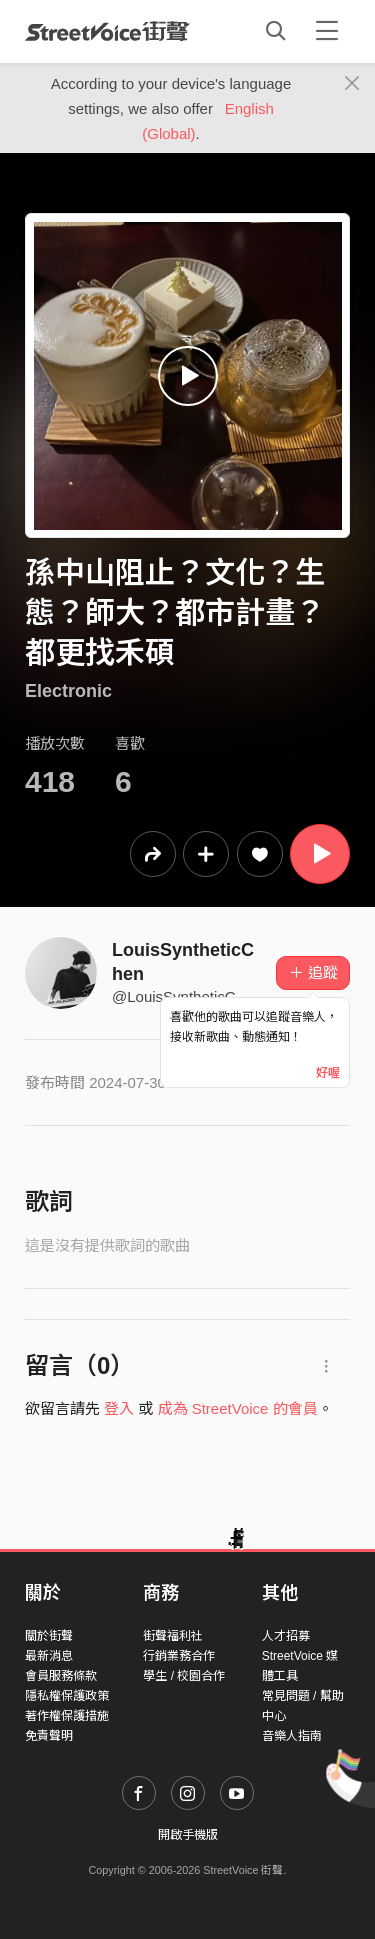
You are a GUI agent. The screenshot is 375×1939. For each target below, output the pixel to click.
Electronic (68, 691)
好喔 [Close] (328, 1073)
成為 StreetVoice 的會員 (238, 1408)
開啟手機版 (188, 1835)
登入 (119, 1408)
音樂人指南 (292, 1736)
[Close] (352, 84)
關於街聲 (49, 1636)
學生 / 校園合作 (184, 1676)
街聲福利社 (173, 1636)
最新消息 (49, 1656)
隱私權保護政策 (67, 1696)
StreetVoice (107, 31)
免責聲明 (49, 1736)
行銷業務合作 (179, 1656)
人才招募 (286, 1636)
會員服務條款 (61, 1676)
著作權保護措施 (67, 1716)
